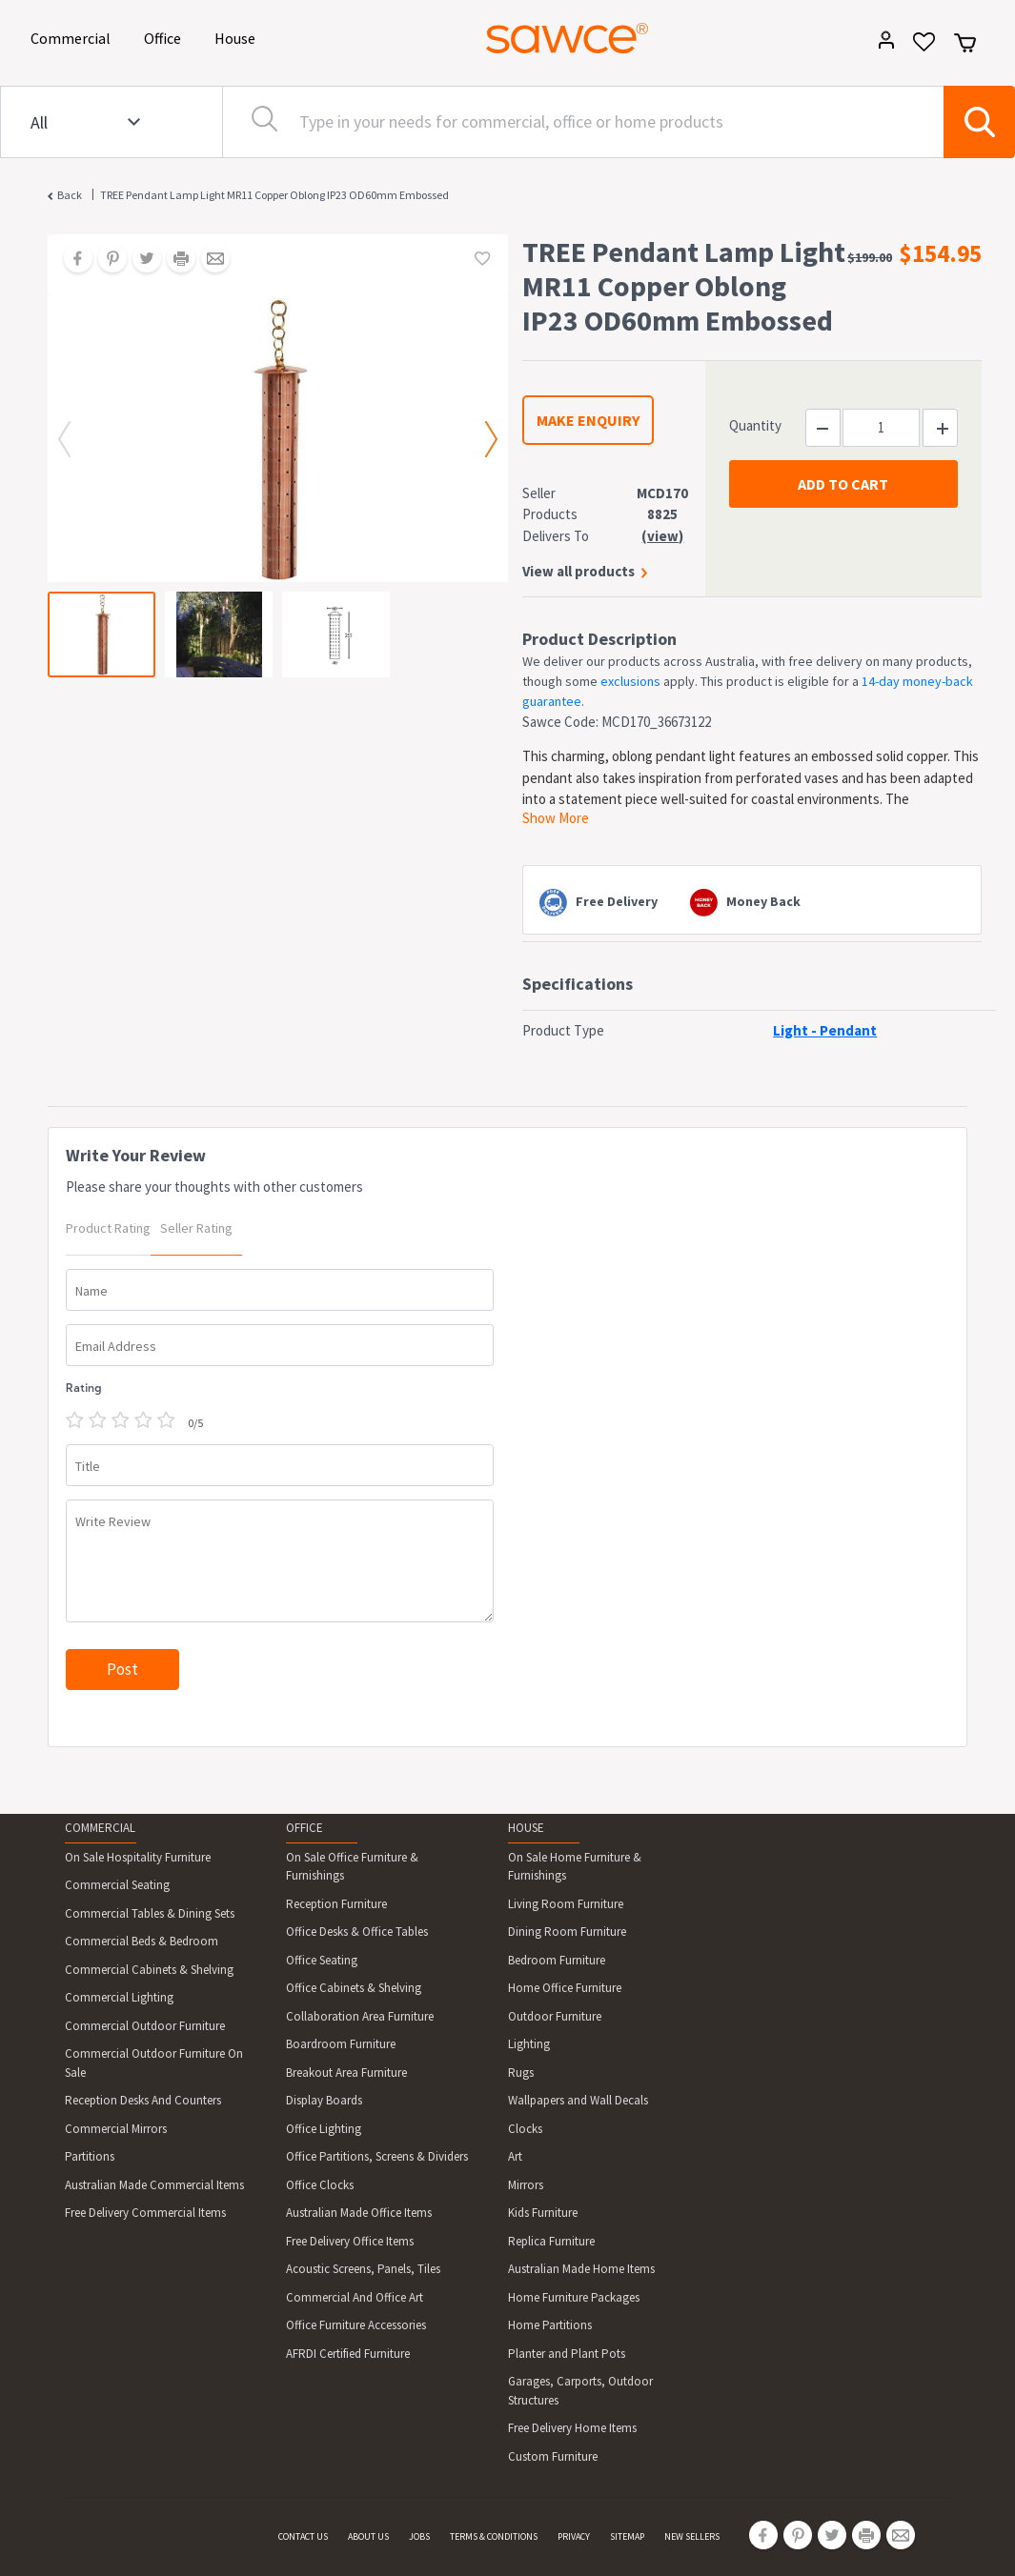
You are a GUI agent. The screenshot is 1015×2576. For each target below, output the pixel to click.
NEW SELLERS (692, 2536)
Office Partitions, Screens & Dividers (377, 2156)
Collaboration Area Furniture (360, 2016)
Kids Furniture (543, 2212)
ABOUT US (368, 2536)
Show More (555, 818)
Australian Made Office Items (359, 2212)
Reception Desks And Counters (143, 2100)
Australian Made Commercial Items (154, 2185)
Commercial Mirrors (116, 2129)
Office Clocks (320, 2185)
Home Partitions (550, 2325)
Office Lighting (323, 2129)
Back (69, 195)
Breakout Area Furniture (346, 2072)
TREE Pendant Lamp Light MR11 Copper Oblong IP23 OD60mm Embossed (274, 195)
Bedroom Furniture (556, 1960)
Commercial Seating (117, 1885)
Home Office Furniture (564, 1988)
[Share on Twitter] (140, 260)
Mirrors (525, 2185)
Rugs (521, 2072)
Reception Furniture (336, 1904)
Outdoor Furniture (554, 2016)
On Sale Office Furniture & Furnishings (352, 1866)
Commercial (73, 37)
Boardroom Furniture (341, 2044)
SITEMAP (627, 2536)
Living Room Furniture (565, 1904)
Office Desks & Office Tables (357, 1931)
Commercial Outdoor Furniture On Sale (154, 2063)
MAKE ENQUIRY (588, 420)
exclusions (630, 681)
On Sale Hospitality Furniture (138, 1857)
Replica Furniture (551, 2241)
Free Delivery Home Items (572, 2428)
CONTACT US (303, 2536)
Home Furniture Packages (573, 2297)
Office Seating (321, 1960)
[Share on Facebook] (71, 260)
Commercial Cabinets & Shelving (149, 1970)
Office (166, 37)
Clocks (525, 2129)
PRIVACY (574, 2536)
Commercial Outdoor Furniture (145, 2026)
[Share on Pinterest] (106, 260)
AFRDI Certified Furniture (348, 2353)
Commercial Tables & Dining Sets (149, 1913)
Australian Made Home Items (581, 2269)
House (238, 37)
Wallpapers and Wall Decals (578, 2100)
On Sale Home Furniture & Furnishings (574, 1866)
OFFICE (304, 1828)
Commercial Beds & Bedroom (141, 1941)
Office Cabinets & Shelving (353, 1988)
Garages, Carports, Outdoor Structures (580, 2390)
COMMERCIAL (100, 1828)
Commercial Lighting (119, 1997)
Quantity (755, 425)
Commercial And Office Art (354, 2297)
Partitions (89, 2156)
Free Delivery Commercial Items (145, 2212)
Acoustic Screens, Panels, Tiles (363, 2269)
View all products (578, 571)
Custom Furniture (553, 2456)
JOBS (419, 2536)
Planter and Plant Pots (566, 2353)
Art (515, 2156)
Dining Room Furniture (567, 1931)
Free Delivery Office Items (350, 2241)
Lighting (529, 2044)
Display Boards (324, 2100)
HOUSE (526, 1828)
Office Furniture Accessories (356, 2325)
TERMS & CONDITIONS (494, 2536)
